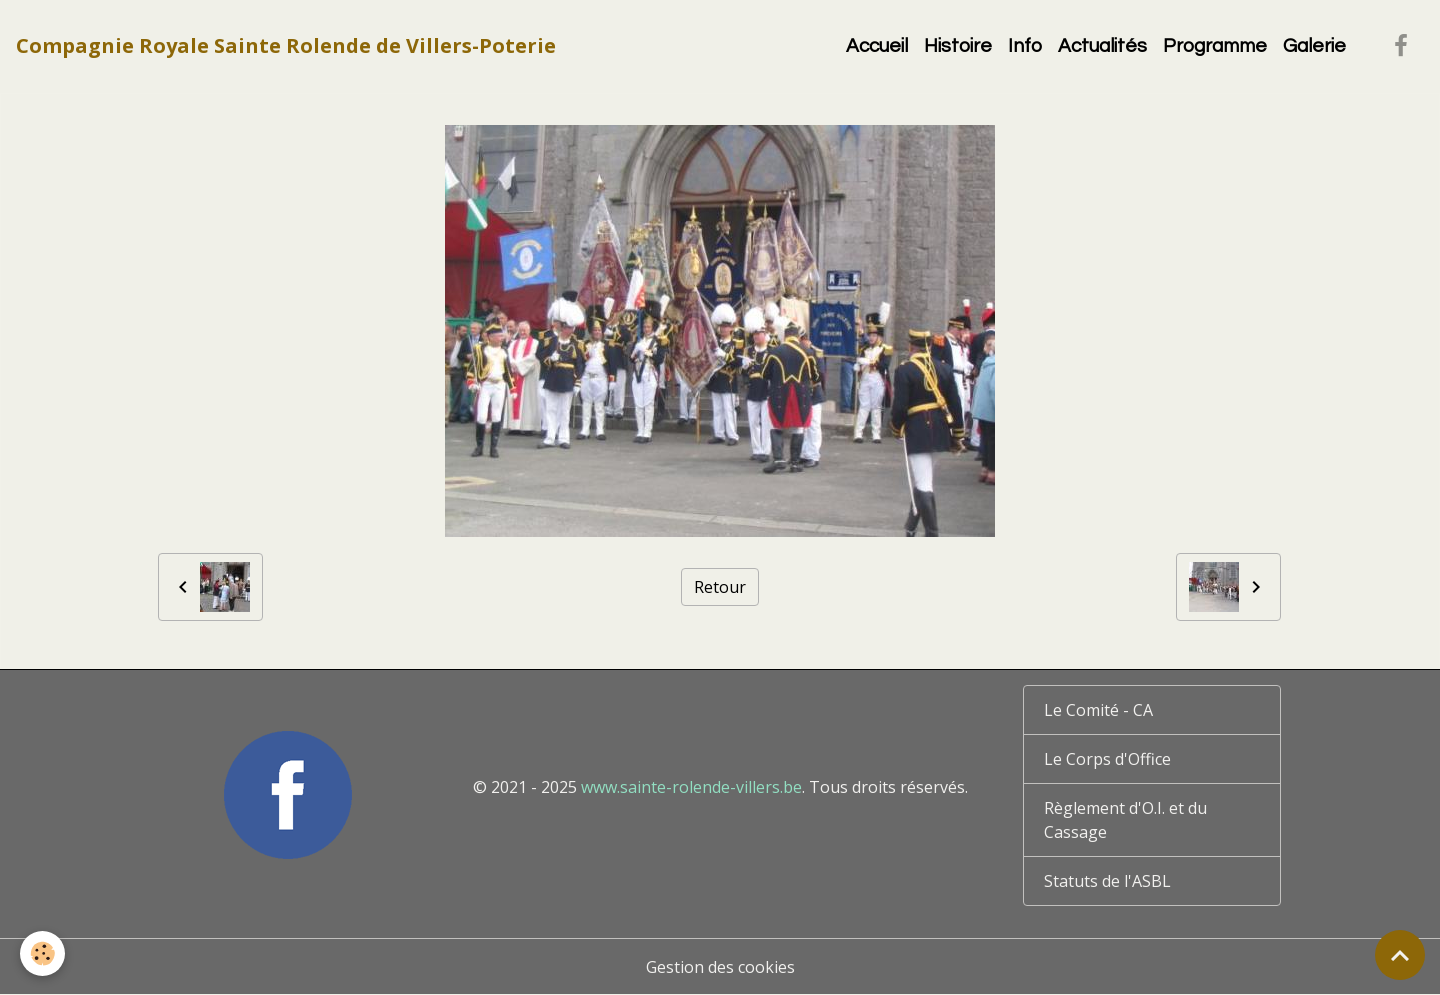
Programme (1215, 46)
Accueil (877, 46)
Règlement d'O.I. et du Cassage (1125, 820)
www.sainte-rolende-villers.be (691, 787)
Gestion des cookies (720, 967)
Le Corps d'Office (1107, 759)
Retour (720, 587)
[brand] (286, 46)
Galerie (1314, 46)
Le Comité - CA (1098, 710)
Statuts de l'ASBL (1107, 881)
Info (1025, 46)
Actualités (1102, 46)
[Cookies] (42, 953)
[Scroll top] (1400, 955)
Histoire (958, 46)
